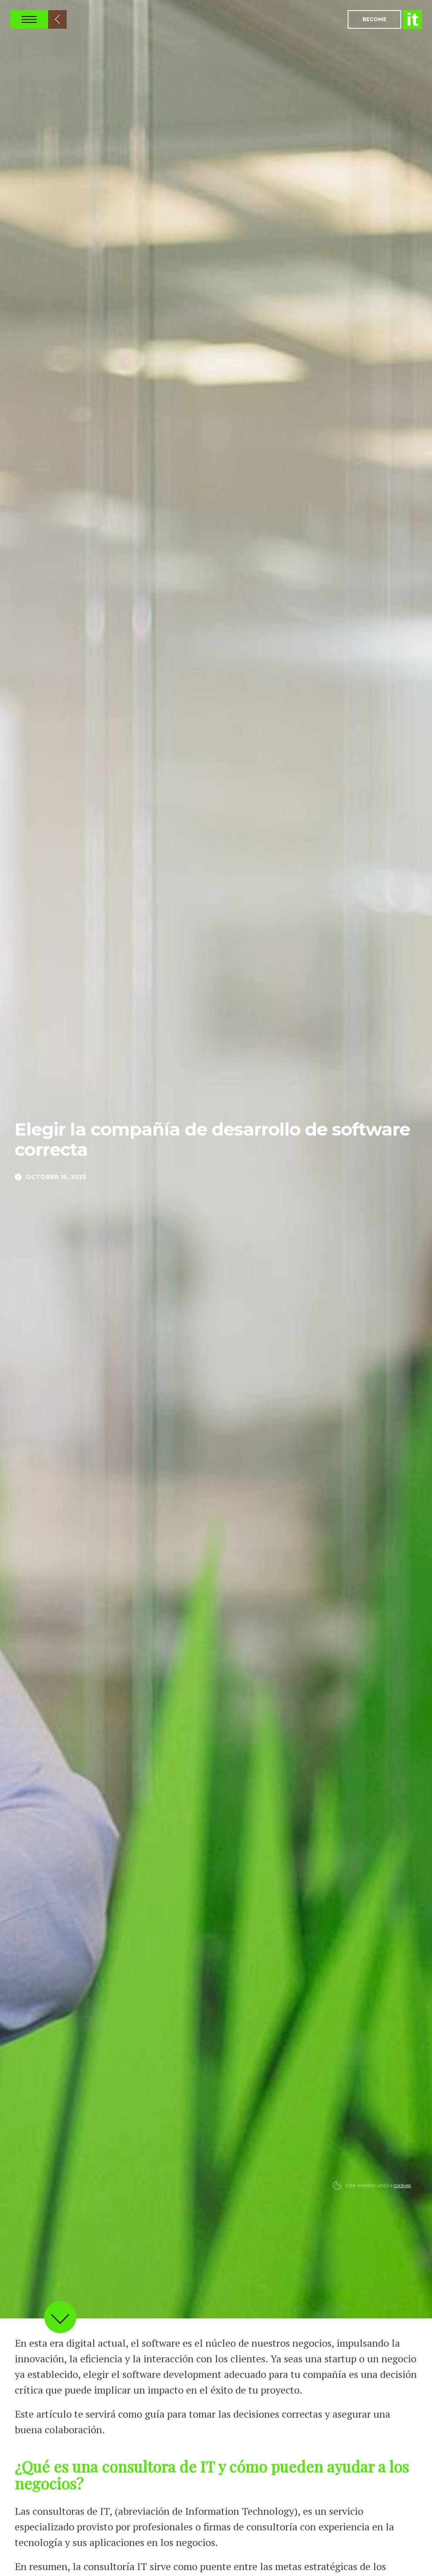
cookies (402, 2185)
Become (374, 19)
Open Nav (29, 19)
